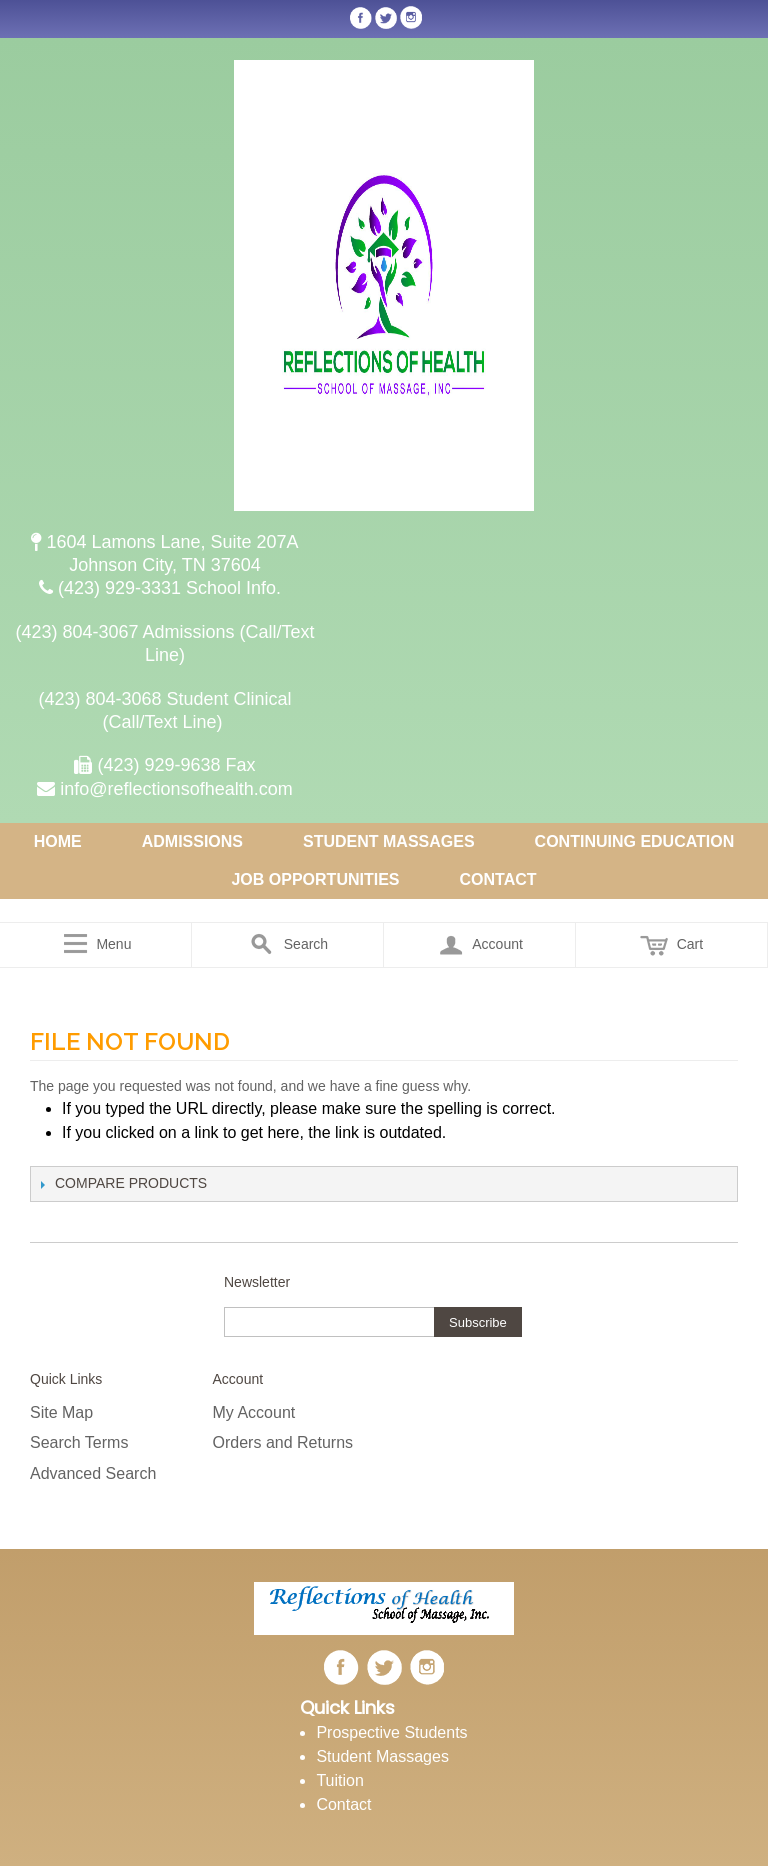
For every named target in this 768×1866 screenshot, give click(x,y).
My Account (254, 1412)
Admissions (192, 841)
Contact (498, 879)
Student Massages (389, 841)
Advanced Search (93, 1473)
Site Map (61, 1412)
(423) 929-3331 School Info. (165, 588)
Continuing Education (635, 841)
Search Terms (79, 1442)
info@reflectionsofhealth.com (164, 789)
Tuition (339, 1780)
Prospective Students (391, 1732)
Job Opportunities (315, 879)
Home (58, 841)
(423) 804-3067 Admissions (127, 632)
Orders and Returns (283, 1442)
